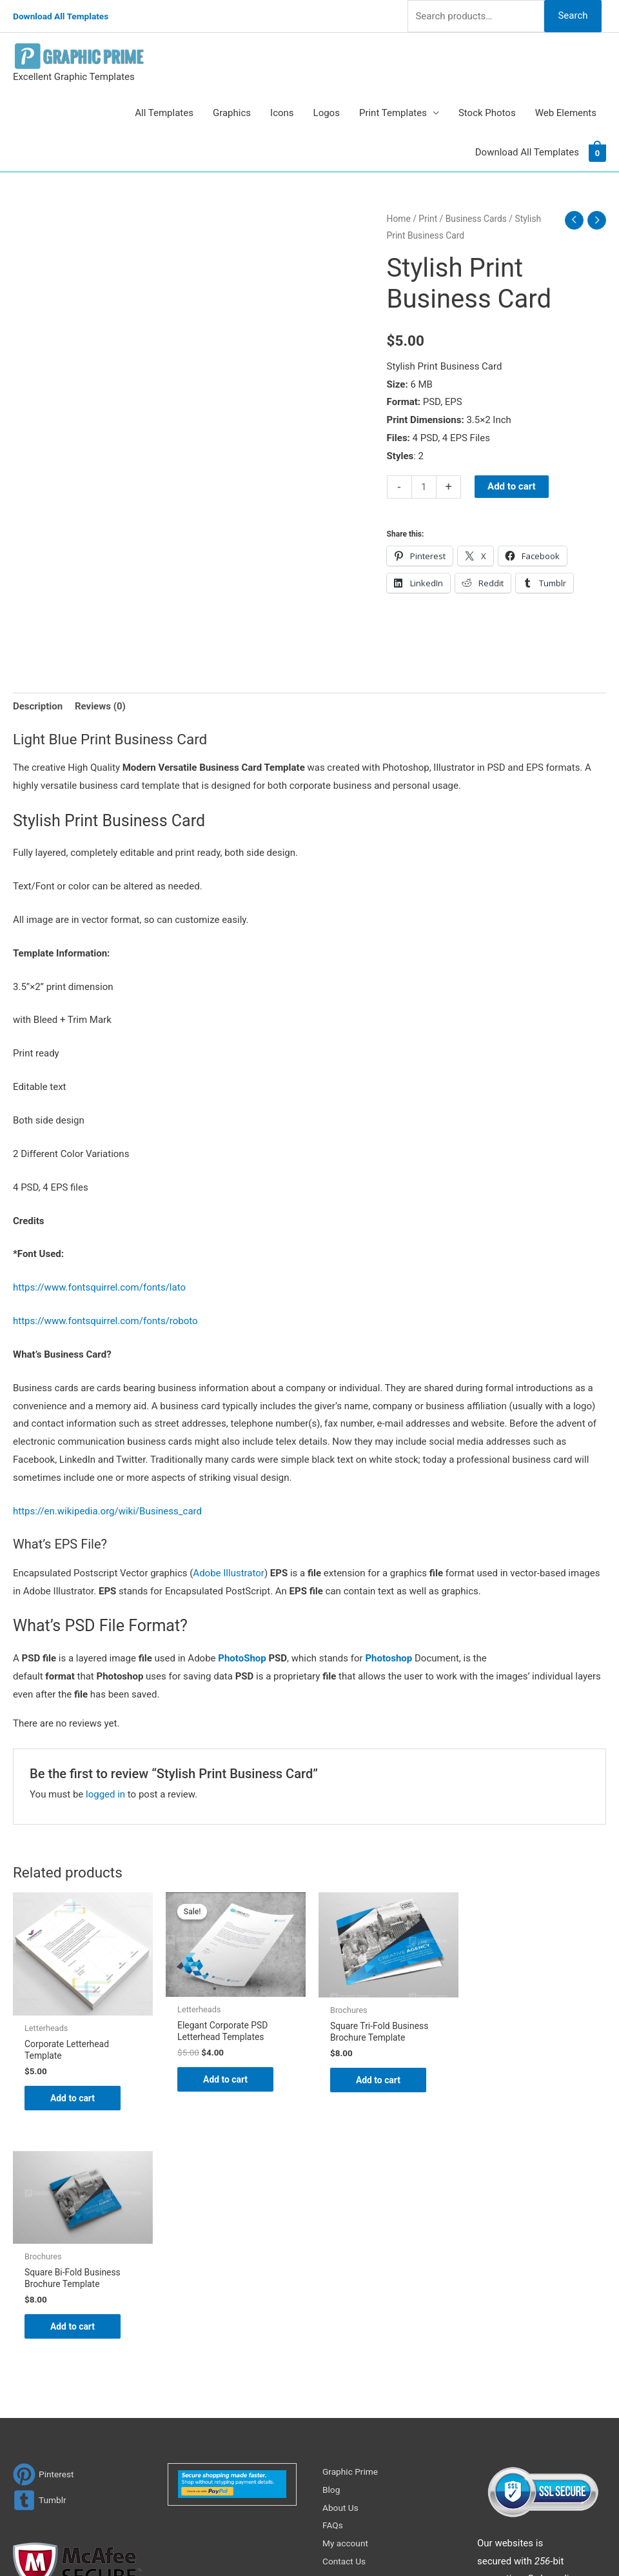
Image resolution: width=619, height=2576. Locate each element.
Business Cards (476, 218)
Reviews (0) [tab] (100, 706)
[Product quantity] (424, 487)
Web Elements (565, 113)
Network (426, 2540)
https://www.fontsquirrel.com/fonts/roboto (105, 1321)
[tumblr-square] (41, 2274)
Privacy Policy (352, 2353)
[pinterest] (45, 2248)
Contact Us (346, 2335)
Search (572, 15)
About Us (342, 2282)
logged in (105, 1794)
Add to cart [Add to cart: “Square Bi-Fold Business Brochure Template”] (529, 2070)
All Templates (164, 113)
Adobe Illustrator (228, 1573)
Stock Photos (487, 113)
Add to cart (511, 486)
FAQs (333, 2300)
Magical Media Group (549, 2540)
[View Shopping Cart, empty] (597, 152)
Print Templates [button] (393, 113)
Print (427, 218)
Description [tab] (38, 706)
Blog (332, 2264)
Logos (326, 113)
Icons (282, 113)
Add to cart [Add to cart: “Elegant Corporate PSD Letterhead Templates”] (226, 2081)
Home (399, 218)
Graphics (232, 113)
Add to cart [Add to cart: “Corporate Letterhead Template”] (74, 2099)
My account (347, 2317)
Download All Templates (65, 16)
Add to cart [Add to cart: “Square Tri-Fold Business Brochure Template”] (377, 2082)
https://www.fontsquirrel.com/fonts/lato (99, 1287)
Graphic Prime (352, 2246)
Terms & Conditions (364, 2371)
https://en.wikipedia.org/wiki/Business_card (107, 1511)
